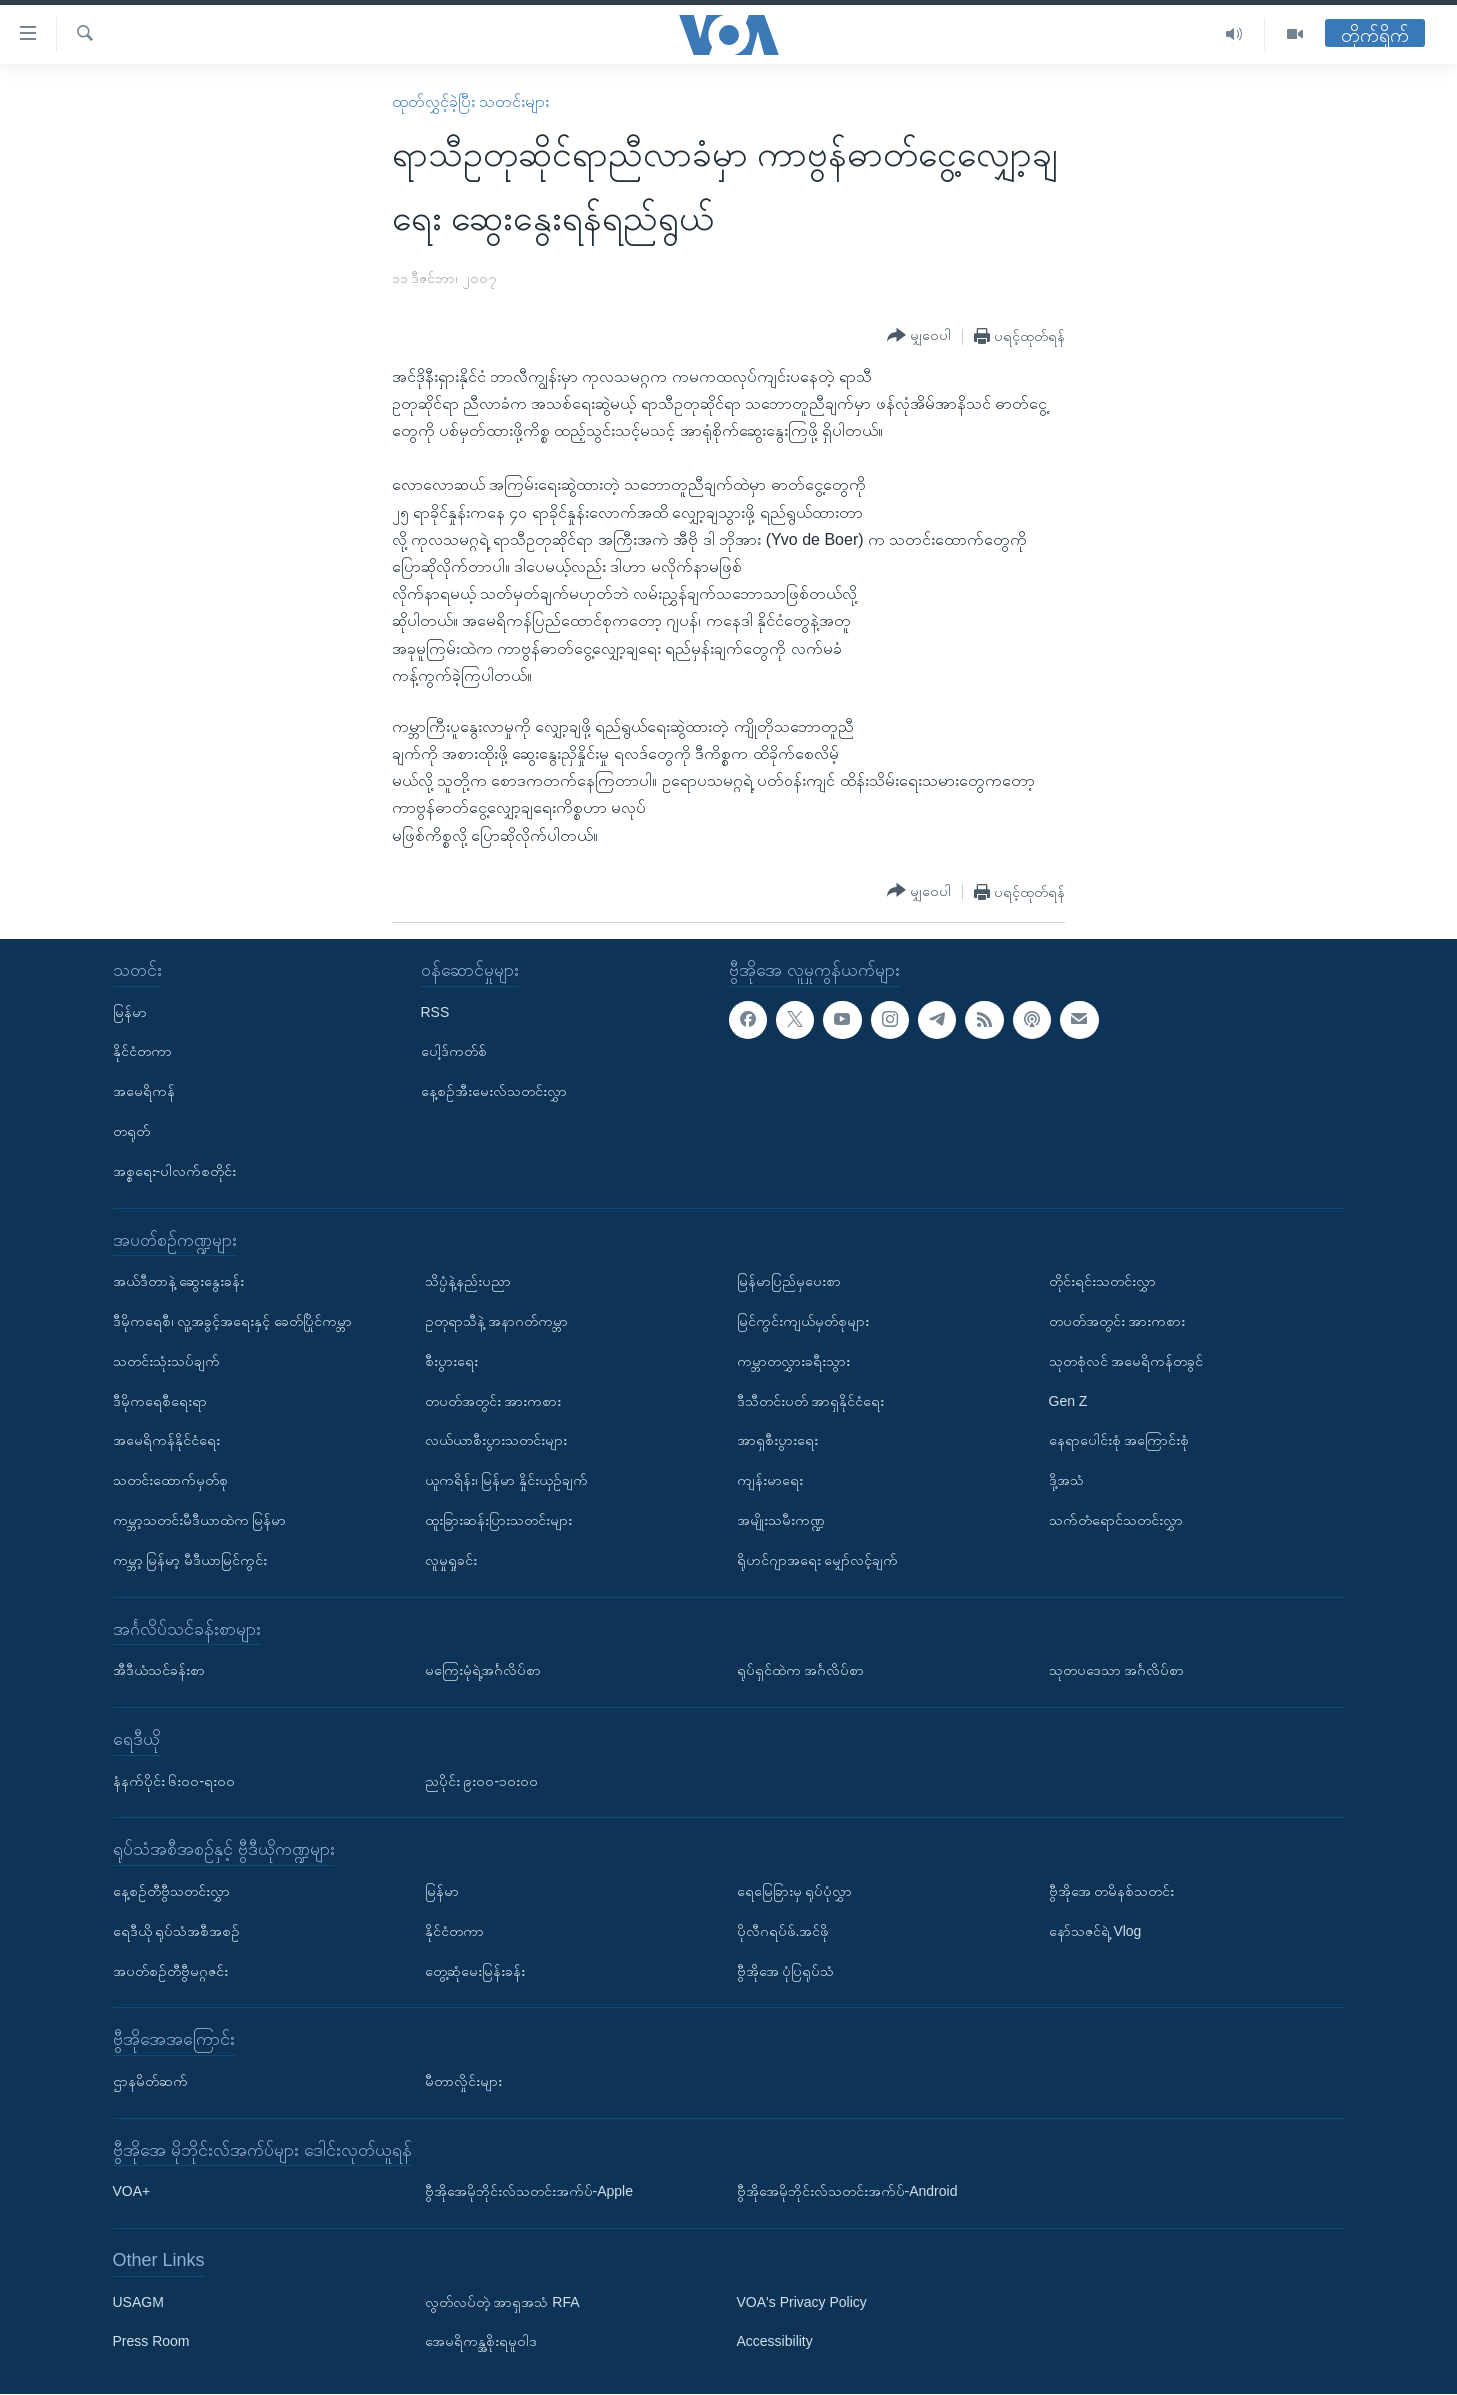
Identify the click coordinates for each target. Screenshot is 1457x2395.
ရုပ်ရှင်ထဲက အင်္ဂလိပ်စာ (801, 1671)
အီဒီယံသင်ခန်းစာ (159, 1671)
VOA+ (132, 2192)
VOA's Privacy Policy (802, 2302)
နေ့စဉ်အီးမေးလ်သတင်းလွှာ (494, 1092)
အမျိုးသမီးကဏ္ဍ (781, 1520)
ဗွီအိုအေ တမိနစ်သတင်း (1112, 1891)
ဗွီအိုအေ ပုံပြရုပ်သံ (786, 1971)
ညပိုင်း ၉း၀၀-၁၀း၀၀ (482, 1781)
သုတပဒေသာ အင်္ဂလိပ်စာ (1117, 1671)
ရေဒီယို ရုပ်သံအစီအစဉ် (177, 1931)
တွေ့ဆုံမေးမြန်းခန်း (475, 1971)
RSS (435, 1012)
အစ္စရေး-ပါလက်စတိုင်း (175, 1171)
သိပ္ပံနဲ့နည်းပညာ (468, 1282)
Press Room (151, 2342)
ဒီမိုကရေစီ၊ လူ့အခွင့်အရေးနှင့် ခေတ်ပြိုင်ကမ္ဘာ (233, 1321)
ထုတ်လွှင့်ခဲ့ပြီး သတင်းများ (470, 101)
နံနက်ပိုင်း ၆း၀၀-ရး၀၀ (174, 1781)
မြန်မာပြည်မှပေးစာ (789, 1282)
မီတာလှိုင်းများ (463, 2081)
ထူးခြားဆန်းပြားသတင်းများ (498, 1520)
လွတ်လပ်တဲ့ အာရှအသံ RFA (502, 2302)
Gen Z (1068, 1401)
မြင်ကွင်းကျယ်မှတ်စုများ (803, 1321)
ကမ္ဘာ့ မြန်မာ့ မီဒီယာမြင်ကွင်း (190, 1560)
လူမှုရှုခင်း (451, 1560)
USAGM (138, 2302)
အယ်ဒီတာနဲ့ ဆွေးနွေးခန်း (179, 1282)
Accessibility (775, 2342)
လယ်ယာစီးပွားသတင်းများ (496, 1441)
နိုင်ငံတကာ (142, 1052)
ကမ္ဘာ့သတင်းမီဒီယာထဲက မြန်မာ (200, 1520)
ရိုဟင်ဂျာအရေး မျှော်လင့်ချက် (818, 1560)
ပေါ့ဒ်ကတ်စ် (454, 1052)
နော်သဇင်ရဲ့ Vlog (1095, 1931)
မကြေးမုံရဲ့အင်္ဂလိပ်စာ (483, 1671)
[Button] (919, 336)
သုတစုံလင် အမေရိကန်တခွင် (1126, 1361)
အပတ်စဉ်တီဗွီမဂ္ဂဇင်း (170, 1971)
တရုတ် (131, 1131)
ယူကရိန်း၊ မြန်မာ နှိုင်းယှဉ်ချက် (507, 1481)
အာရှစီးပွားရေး (777, 1441)
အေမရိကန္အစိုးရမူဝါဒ (481, 2342)
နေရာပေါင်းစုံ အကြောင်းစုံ (1119, 1441)
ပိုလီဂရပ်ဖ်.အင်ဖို (783, 1931)
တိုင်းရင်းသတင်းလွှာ (1102, 1282)
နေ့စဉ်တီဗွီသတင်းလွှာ (171, 1891)
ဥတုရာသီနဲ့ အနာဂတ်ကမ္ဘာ (497, 1321)
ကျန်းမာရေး (770, 1481)
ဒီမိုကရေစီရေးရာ (160, 1401)
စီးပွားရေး (451, 1361)
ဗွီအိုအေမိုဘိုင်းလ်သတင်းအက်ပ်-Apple (529, 2192)
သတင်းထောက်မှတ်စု (170, 1481)
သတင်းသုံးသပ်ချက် (166, 1361)
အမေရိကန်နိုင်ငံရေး (166, 1441)
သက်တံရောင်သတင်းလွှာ (1116, 1520)
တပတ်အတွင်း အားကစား (493, 1401)
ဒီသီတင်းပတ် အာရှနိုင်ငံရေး (811, 1401)
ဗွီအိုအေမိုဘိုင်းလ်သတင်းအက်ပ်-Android (847, 2192)
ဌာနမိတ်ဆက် (150, 2081)
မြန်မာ (130, 1012)
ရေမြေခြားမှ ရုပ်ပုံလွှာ (795, 1891)
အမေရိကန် (144, 1092)
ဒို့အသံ (1066, 1481)
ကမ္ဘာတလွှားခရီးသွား (793, 1361)
